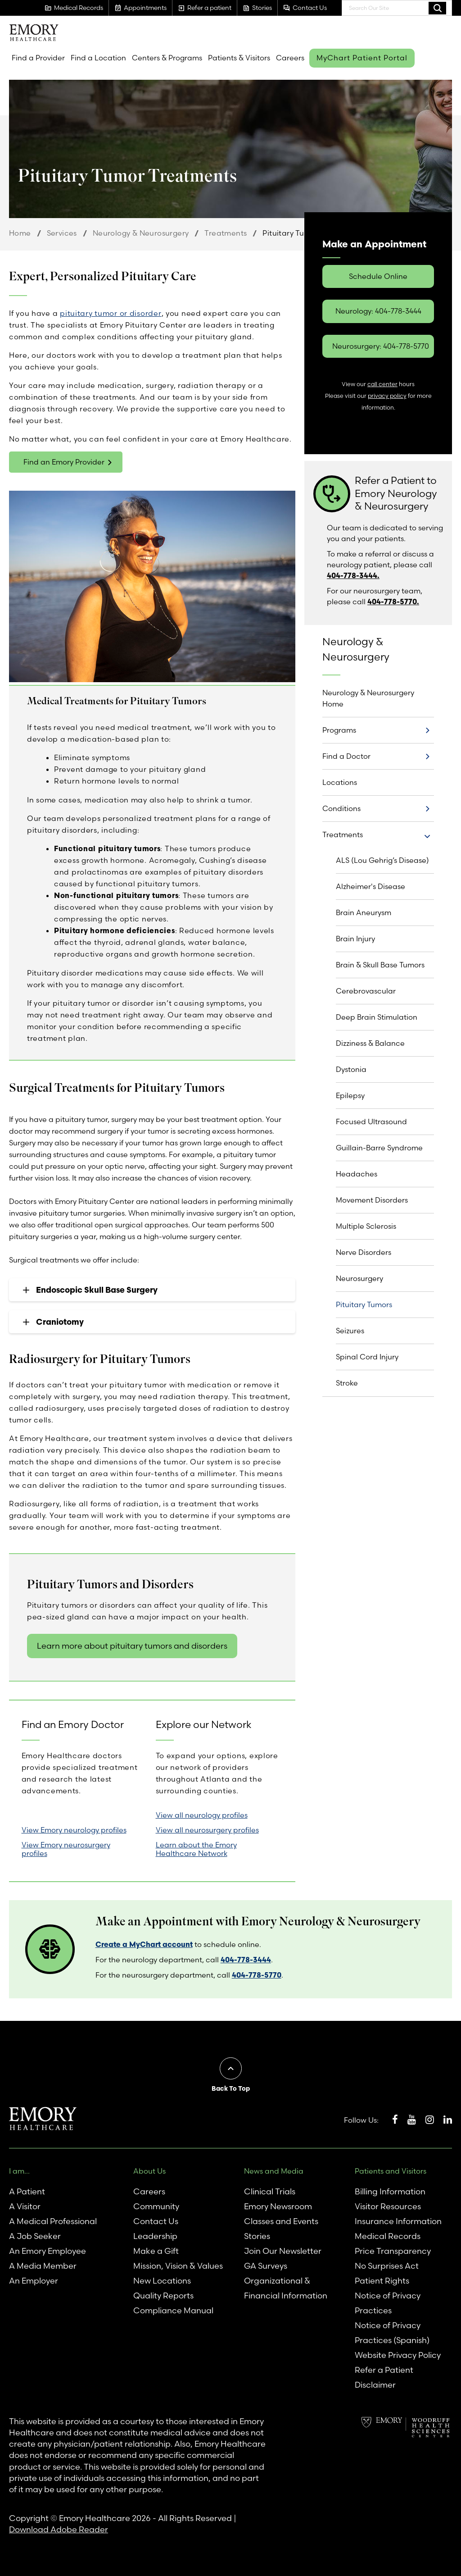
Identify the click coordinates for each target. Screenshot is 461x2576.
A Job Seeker (35, 2236)
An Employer (33, 2280)
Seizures (350, 1330)
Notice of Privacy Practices (387, 2303)
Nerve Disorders (363, 1252)
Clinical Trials (269, 2191)
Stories (257, 2236)
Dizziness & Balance (370, 1043)
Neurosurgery (359, 1278)
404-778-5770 (256, 1974)
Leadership (155, 2236)
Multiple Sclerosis (366, 1226)
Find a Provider (38, 57)
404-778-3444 (246, 1959)
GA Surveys (265, 2266)
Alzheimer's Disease (370, 886)
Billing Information (390, 2191)
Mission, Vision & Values (178, 2266)
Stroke (347, 1382)
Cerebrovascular (366, 990)
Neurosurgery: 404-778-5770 (380, 346)
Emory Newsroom (278, 2206)
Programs (339, 729)
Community (156, 2206)
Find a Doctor (346, 756)
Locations (339, 782)
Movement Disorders (372, 1199)
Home (20, 232)
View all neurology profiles (202, 1814)
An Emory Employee (47, 2251)
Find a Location (98, 57)
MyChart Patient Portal (361, 57)
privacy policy (387, 395)
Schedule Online (378, 276)
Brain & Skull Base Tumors (380, 964)
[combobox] (397, 8)
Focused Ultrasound (371, 1121)
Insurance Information (398, 2221)
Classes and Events (281, 2221)
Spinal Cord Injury (367, 1356)
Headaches (356, 1173)
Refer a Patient (384, 2370)
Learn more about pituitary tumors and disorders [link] (132, 1646)
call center (382, 384)
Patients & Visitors (239, 57)
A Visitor (25, 2206)
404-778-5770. (393, 601)
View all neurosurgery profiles (207, 1829)
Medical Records (387, 2236)
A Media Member (43, 2266)
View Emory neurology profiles (74, 1829)
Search (437, 7)
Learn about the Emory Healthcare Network (196, 1849)
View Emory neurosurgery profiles (66, 1849)
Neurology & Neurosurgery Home (368, 698)
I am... (19, 2170)
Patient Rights (382, 2280)
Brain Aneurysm (363, 912)
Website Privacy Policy (398, 2355)
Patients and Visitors (390, 2170)
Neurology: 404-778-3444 (378, 310)
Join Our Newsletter (282, 2251)
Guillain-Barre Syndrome (379, 1147)
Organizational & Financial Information (285, 2288)
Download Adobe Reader (58, 2529)
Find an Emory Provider (63, 461)
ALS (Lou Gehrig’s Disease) (382, 860)
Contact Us (155, 2221)
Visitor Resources (388, 2206)
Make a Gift (156, 2251)
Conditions (341, 808)
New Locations (162, 2280)
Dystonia (351, 1069)
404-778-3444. (353, 575)
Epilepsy (350, 1095)
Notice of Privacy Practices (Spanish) (392, 2332)
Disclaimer (375, 2385)
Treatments (225, 232)
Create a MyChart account (144, 1944)
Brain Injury (355, 938)
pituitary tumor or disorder (110, 313)
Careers (290, 57)
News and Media (273, 2170)
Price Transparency (393, 2251)
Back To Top (231, 2088)
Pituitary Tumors (364, 1304)
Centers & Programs (167, 57)
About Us (149, 2170)
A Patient (27, 2191)
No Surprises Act (387, 2266)
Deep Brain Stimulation (376, 1016)
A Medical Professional (53, 2221)
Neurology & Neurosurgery (141, 232)
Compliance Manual (173, 2310)
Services (62, 232)
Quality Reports (163, 2295)
